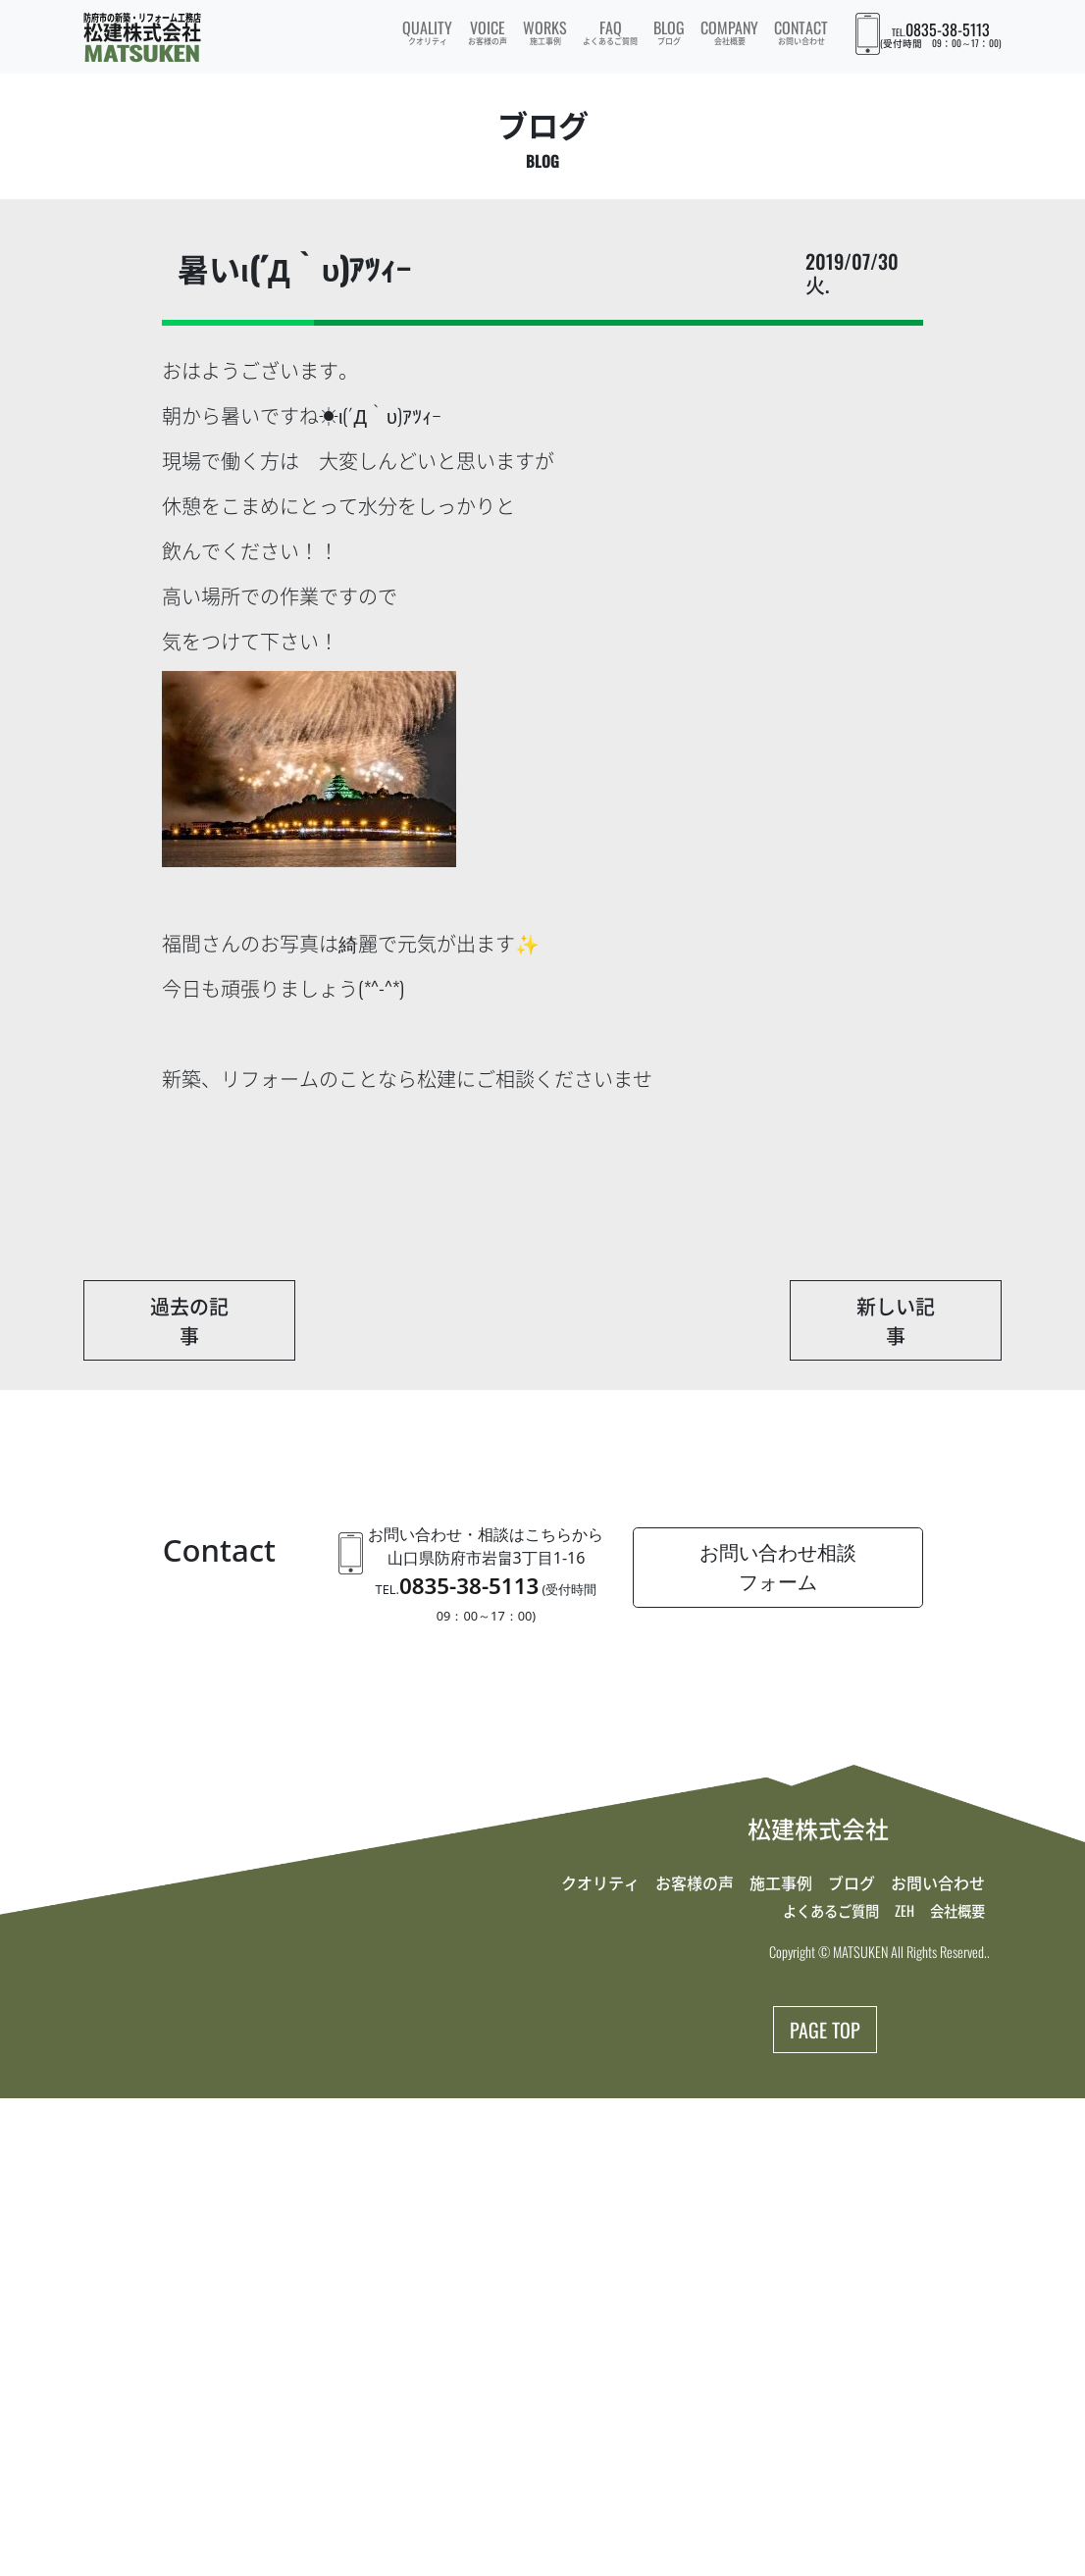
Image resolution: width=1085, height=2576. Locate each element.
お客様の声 (694, 1882)
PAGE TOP (825, 2029)
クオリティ (600, 1882)
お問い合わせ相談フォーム (777, 1567)
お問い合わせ (938, 1882)
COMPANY (729, 31)
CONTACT (801, 31)
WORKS (545, 31)
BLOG (669, 31)
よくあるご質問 (831, 1910)
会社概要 (957, 1910)
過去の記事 (189, 1320)
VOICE (487, 31)
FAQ (610, 31)
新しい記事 (895, 1320)
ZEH (904, 1910)
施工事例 (780, 1882)
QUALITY (427, 31)
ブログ (851, 1882)
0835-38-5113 (947, 29)
